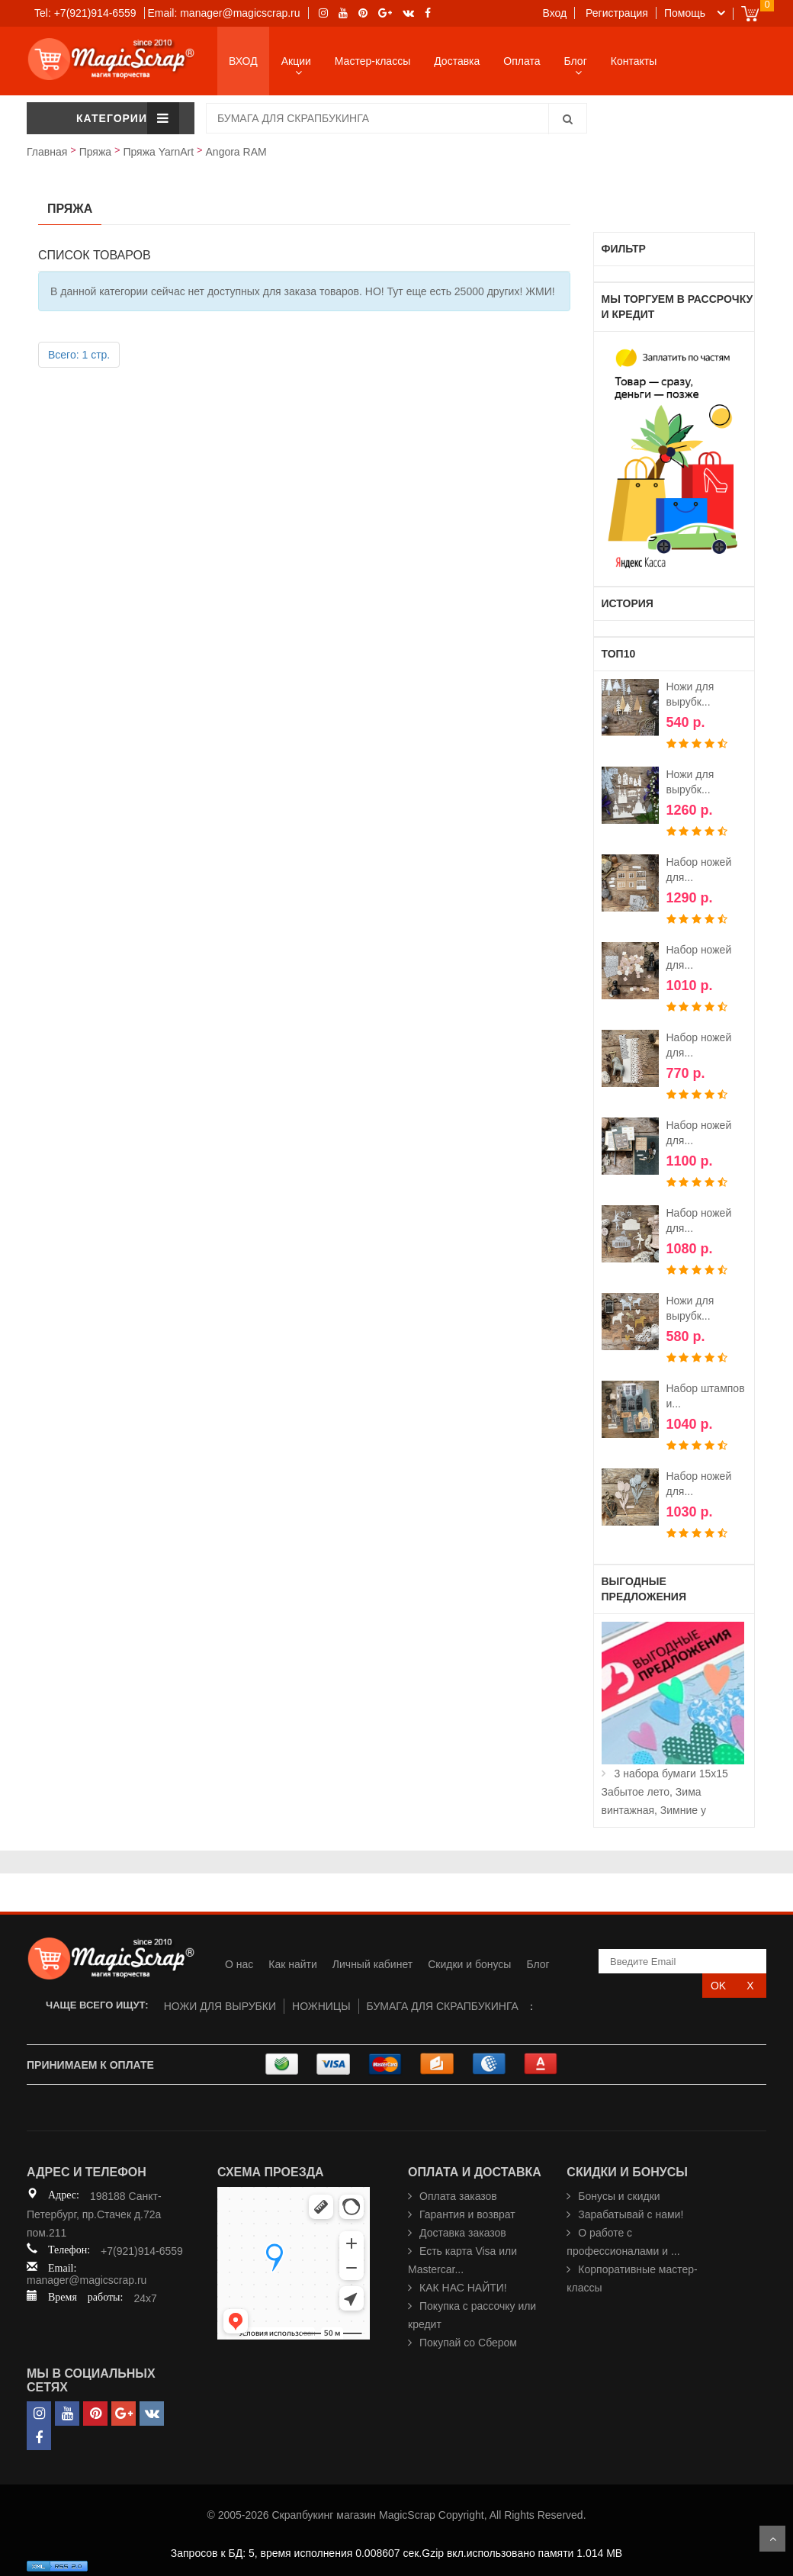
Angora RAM (236, 152)
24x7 (144, 2298)
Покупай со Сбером (468, 2342)
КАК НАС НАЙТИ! (463, 2288)
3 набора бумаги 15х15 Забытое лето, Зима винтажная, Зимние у (665, 1791)
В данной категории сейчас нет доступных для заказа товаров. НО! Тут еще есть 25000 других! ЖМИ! (302, 291)
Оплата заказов (458, 2196)
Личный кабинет (372, 1964)
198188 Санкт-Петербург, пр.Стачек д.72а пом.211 (94, 2214)
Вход (555, 13)
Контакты (634, 61)
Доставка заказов (462, 2233)
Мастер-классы (372, 61)
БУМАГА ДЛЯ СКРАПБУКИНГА (442, 2006)
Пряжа (95, 152)
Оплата (521, 61)
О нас (239, 1964)
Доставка (457, 61)
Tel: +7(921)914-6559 (85, 13)
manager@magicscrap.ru (86, 2280)
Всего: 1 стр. (79, 355)
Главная (47, 152)
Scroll (772, 2539)
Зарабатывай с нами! (630, 2214)
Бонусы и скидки (619, 2196)
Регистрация (617, 13)
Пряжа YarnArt (158, 152)
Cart (750, 13)
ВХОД (243, 61)
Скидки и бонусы (469, 1964)
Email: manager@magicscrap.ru (223, 13)
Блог (575, 61)
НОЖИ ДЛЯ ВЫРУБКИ (220, 2006)
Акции (296, 61)
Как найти (292, 1964)
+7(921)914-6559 (142, 2251)
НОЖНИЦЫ (321, 2006)
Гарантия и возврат (467, 2214)
